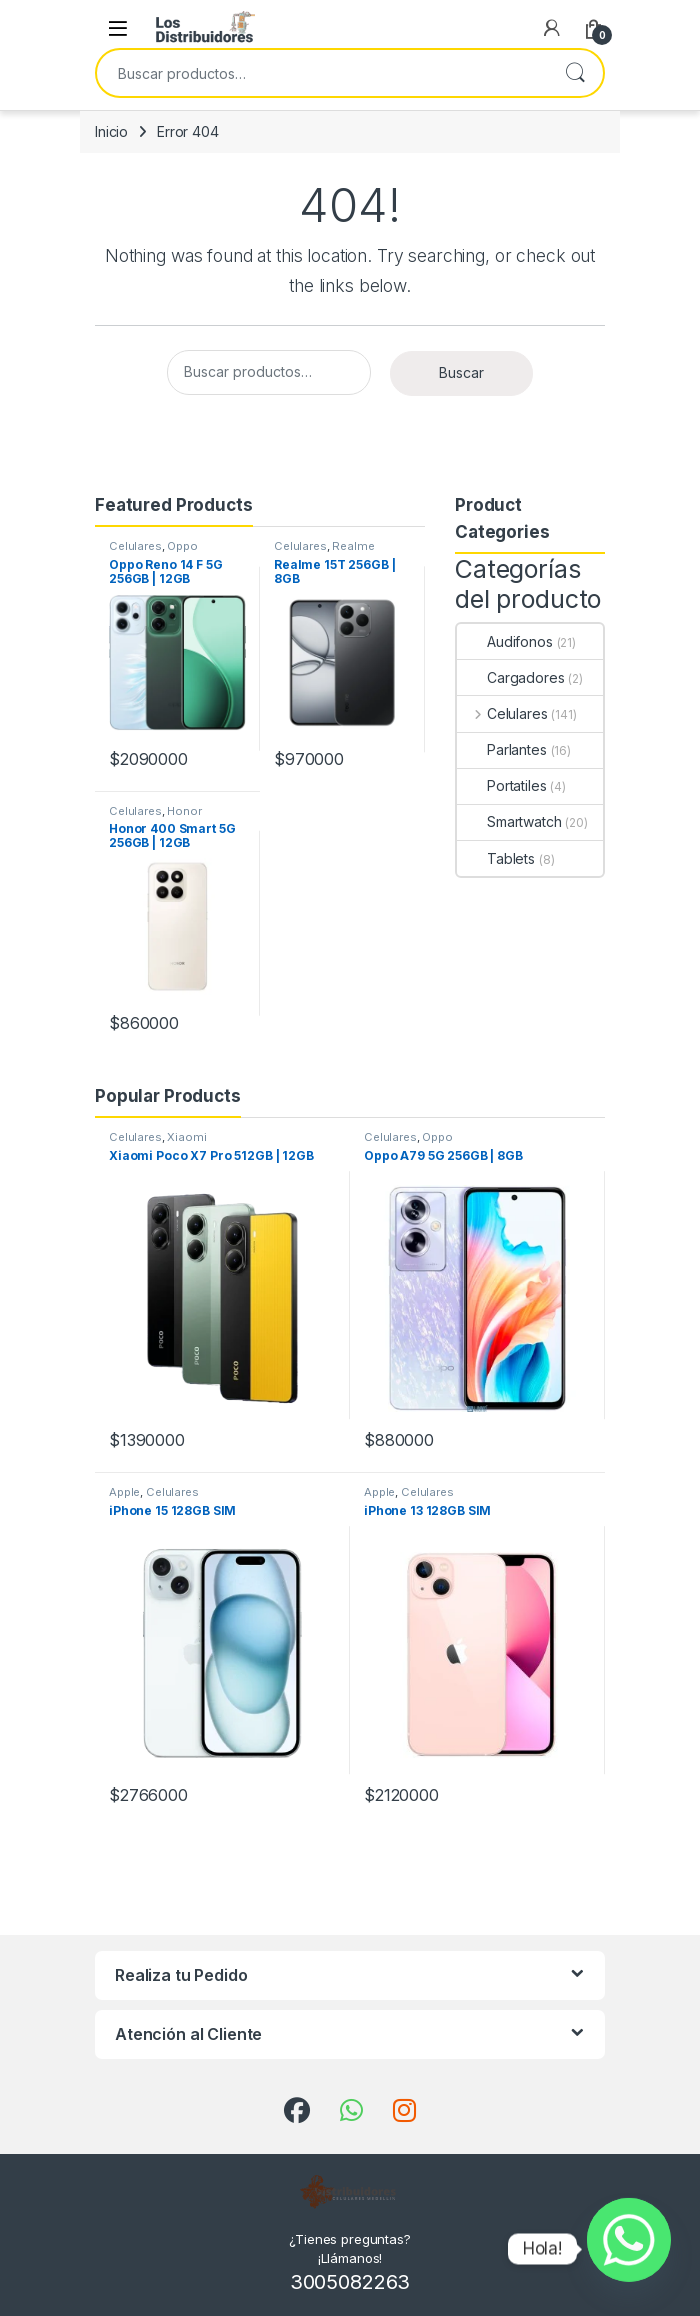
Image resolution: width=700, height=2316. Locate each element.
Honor (184, 811)
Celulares (135, 546)
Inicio (111, 131)
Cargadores (511, 677)
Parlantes (502, 749)
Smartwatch (509, 821)
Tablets (496, 858)
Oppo (182, 546)
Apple (124, 1492)
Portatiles (502, 785)
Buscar (575, 73)
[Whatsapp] (629, 2249)
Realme (353, 546)
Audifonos (505, 641)
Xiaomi (186, 1137)
